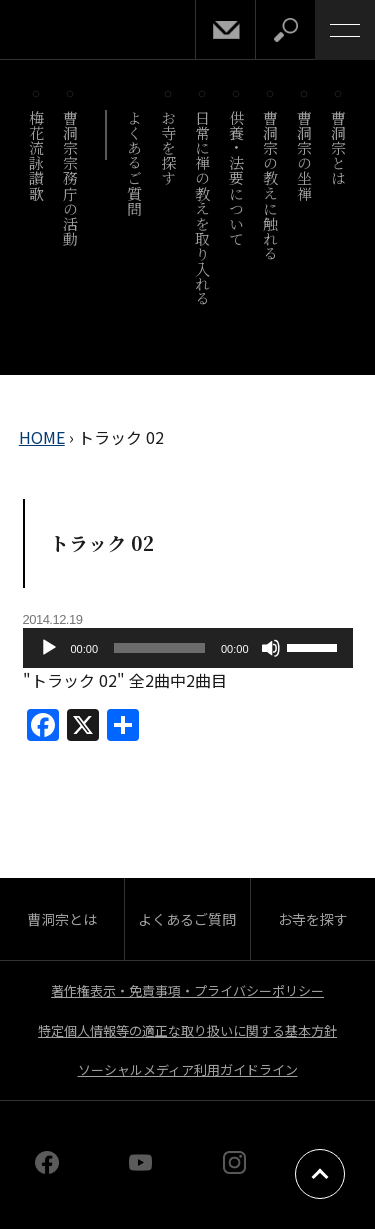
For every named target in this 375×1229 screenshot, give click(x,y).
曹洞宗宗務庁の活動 (71, 178)
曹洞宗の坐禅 (305, 155)
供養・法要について (237, 178)
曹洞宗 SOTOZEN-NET (60, 31)
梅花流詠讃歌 (37, 155)
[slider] (159, 648)
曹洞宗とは (339, 148)
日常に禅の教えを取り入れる (203, 208)
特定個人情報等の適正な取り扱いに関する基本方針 (187, 1030)
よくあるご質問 (135, 163)
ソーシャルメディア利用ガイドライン (188, 1069)
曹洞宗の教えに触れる (271, 185)
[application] (188, 648)
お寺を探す (169, 148)
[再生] (49, 648)
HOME (42, 437)
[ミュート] (271, 648)
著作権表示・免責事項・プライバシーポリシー (187, 990)
